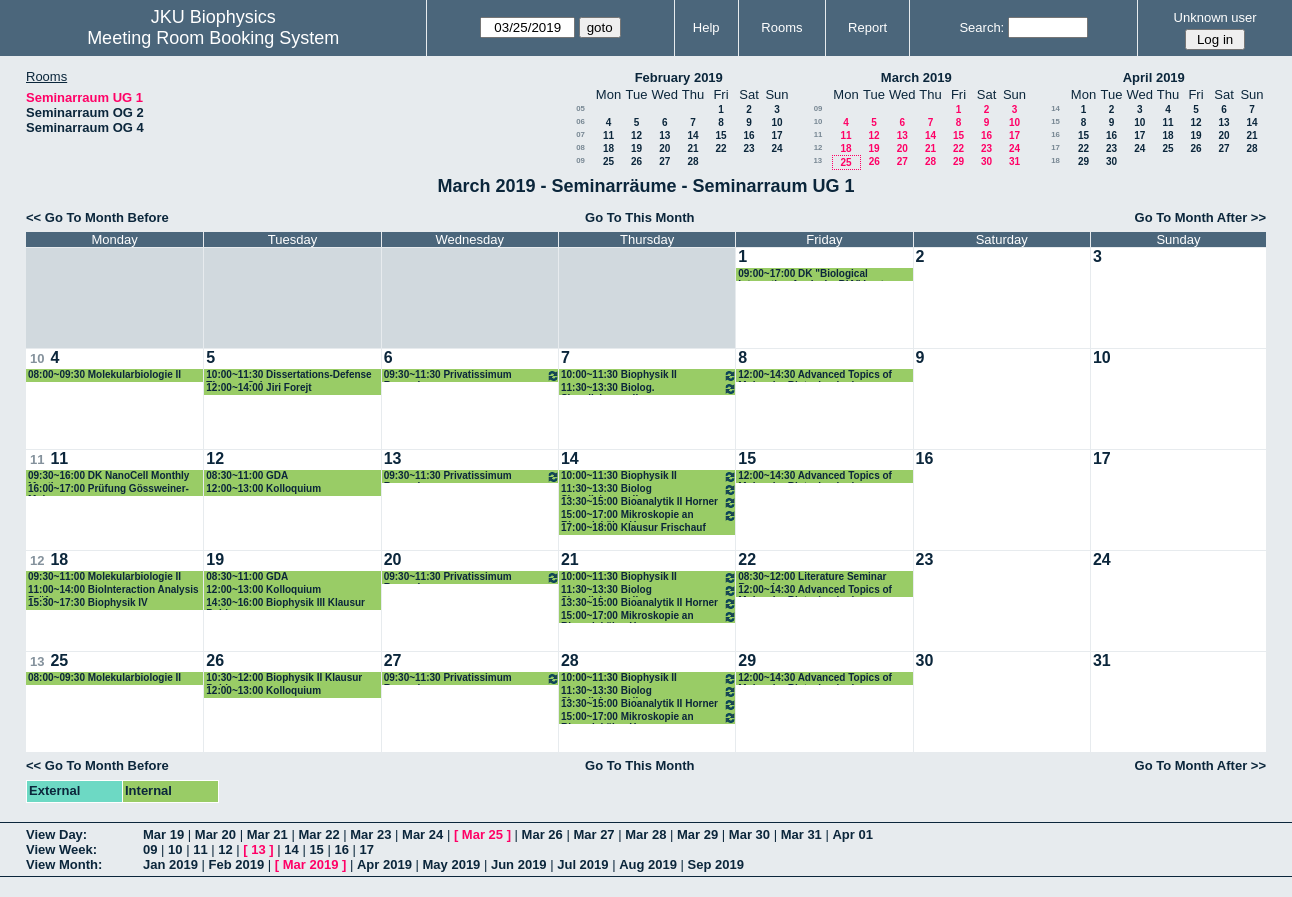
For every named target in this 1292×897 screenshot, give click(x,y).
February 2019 (679, 77)
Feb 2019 (237, 864)
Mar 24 (422, 834)
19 (636, 148)
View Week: (61, 849)
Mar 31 (801, 834)
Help (706, 27)
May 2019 (452, 864)
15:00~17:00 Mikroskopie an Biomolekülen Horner (649, 515)
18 (608, 148)
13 (664, 135)
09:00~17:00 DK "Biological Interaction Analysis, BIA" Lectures (821, 274)
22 (720, 148)
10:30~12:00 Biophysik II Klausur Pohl (284, 678)
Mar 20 (215, 834)
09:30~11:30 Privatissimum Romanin (472, 375)
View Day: (56, 834)
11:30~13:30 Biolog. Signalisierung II (649, 388)
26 (636, 161)
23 (748, 148)
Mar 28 (645, 834)
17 (776, 135)
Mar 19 (163, 834)
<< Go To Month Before (97, 217)
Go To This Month (640, 217)
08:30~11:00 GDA (247, 475)
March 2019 (916, 77)
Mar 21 (267, 834)
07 (580, 134)
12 (636, 135)
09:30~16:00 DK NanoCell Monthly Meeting (108, 476)
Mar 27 (593, 834)
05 (580, 108)
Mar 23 (370, 834)
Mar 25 (482, 834)
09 (580, 160)
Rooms (781, 27)
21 (692, 148)
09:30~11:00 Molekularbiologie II (104, 576)
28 (692, 161)
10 (776, 122)
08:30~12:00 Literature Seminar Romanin (812, 577)
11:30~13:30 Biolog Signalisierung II (649, 489)
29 (958, 161)
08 (580, 147)
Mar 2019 (311, 864)
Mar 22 (318, 834)
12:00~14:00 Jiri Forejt (258, 387)
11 (608, 135)
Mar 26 (542, 834)
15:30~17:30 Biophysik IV (88, 602)
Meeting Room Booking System (213, 38)
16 (748, 135)
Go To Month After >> (1200, 217)
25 (608, 161)
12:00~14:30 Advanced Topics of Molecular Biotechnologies (815, 375)
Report (867, 27)
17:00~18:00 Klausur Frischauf (633, 527)
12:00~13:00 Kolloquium (263, 488)
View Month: (64, 864)
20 (664, 148)
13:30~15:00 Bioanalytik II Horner (649, 502)
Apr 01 (852, 834)
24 (776, 148)
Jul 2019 (582, 864)
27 (664, 161)
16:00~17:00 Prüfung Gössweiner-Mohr (108, 489)
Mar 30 (749, 834)
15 (720, 135)
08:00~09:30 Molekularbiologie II (104, 374)
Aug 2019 (648, 864)
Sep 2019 (716, 864)
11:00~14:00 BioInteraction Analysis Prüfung (113, 590)
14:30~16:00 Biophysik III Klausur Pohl (285, 603)
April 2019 (1154, 77)
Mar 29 (697, 834)
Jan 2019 (170, 864)
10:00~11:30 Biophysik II (649, 375)
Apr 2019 (384, 864)
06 (580, 121)
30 (986, 161)
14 (692, 135)
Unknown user (1215, 17)
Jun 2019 (519, 864)
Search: (981, 27)
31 (1014, 161)
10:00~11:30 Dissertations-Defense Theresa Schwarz (288, 375)
